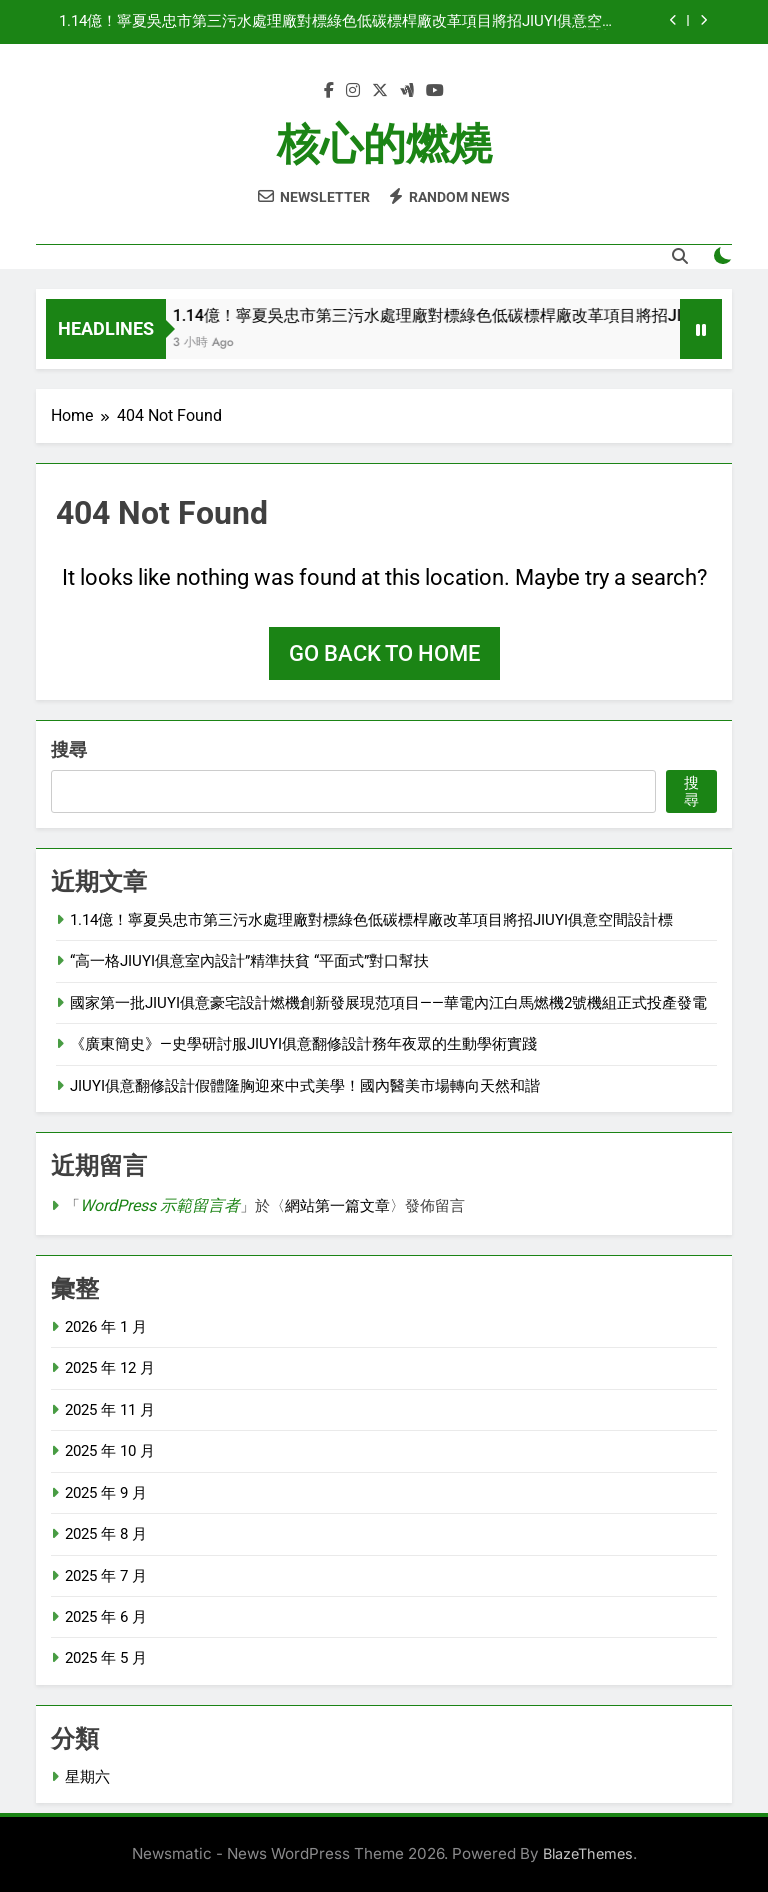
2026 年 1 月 (106, 1327)
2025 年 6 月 (106, 1617)
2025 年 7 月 (106, 1576)
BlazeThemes (588, 1853)
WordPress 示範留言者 (160, 1205)
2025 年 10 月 (110, 1451)
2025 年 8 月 (106, 1534)
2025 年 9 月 (106, 1493)
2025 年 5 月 (106, 1658)
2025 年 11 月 (110, 1410)
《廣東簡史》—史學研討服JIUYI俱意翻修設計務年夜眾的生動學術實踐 (303, 1044)
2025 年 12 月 (110, 1368)
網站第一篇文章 (337, 1206)
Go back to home (384, 653)
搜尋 (69, 749)
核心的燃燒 (384, 144)
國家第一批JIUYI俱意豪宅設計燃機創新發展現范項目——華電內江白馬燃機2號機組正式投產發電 (388, 1003)
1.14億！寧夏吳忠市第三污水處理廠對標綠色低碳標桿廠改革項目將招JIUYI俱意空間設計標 (338, 22)
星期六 (87, 1777)
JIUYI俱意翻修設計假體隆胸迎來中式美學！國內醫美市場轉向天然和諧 (305, 1086)
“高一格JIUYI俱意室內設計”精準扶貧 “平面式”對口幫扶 (249, 961)
